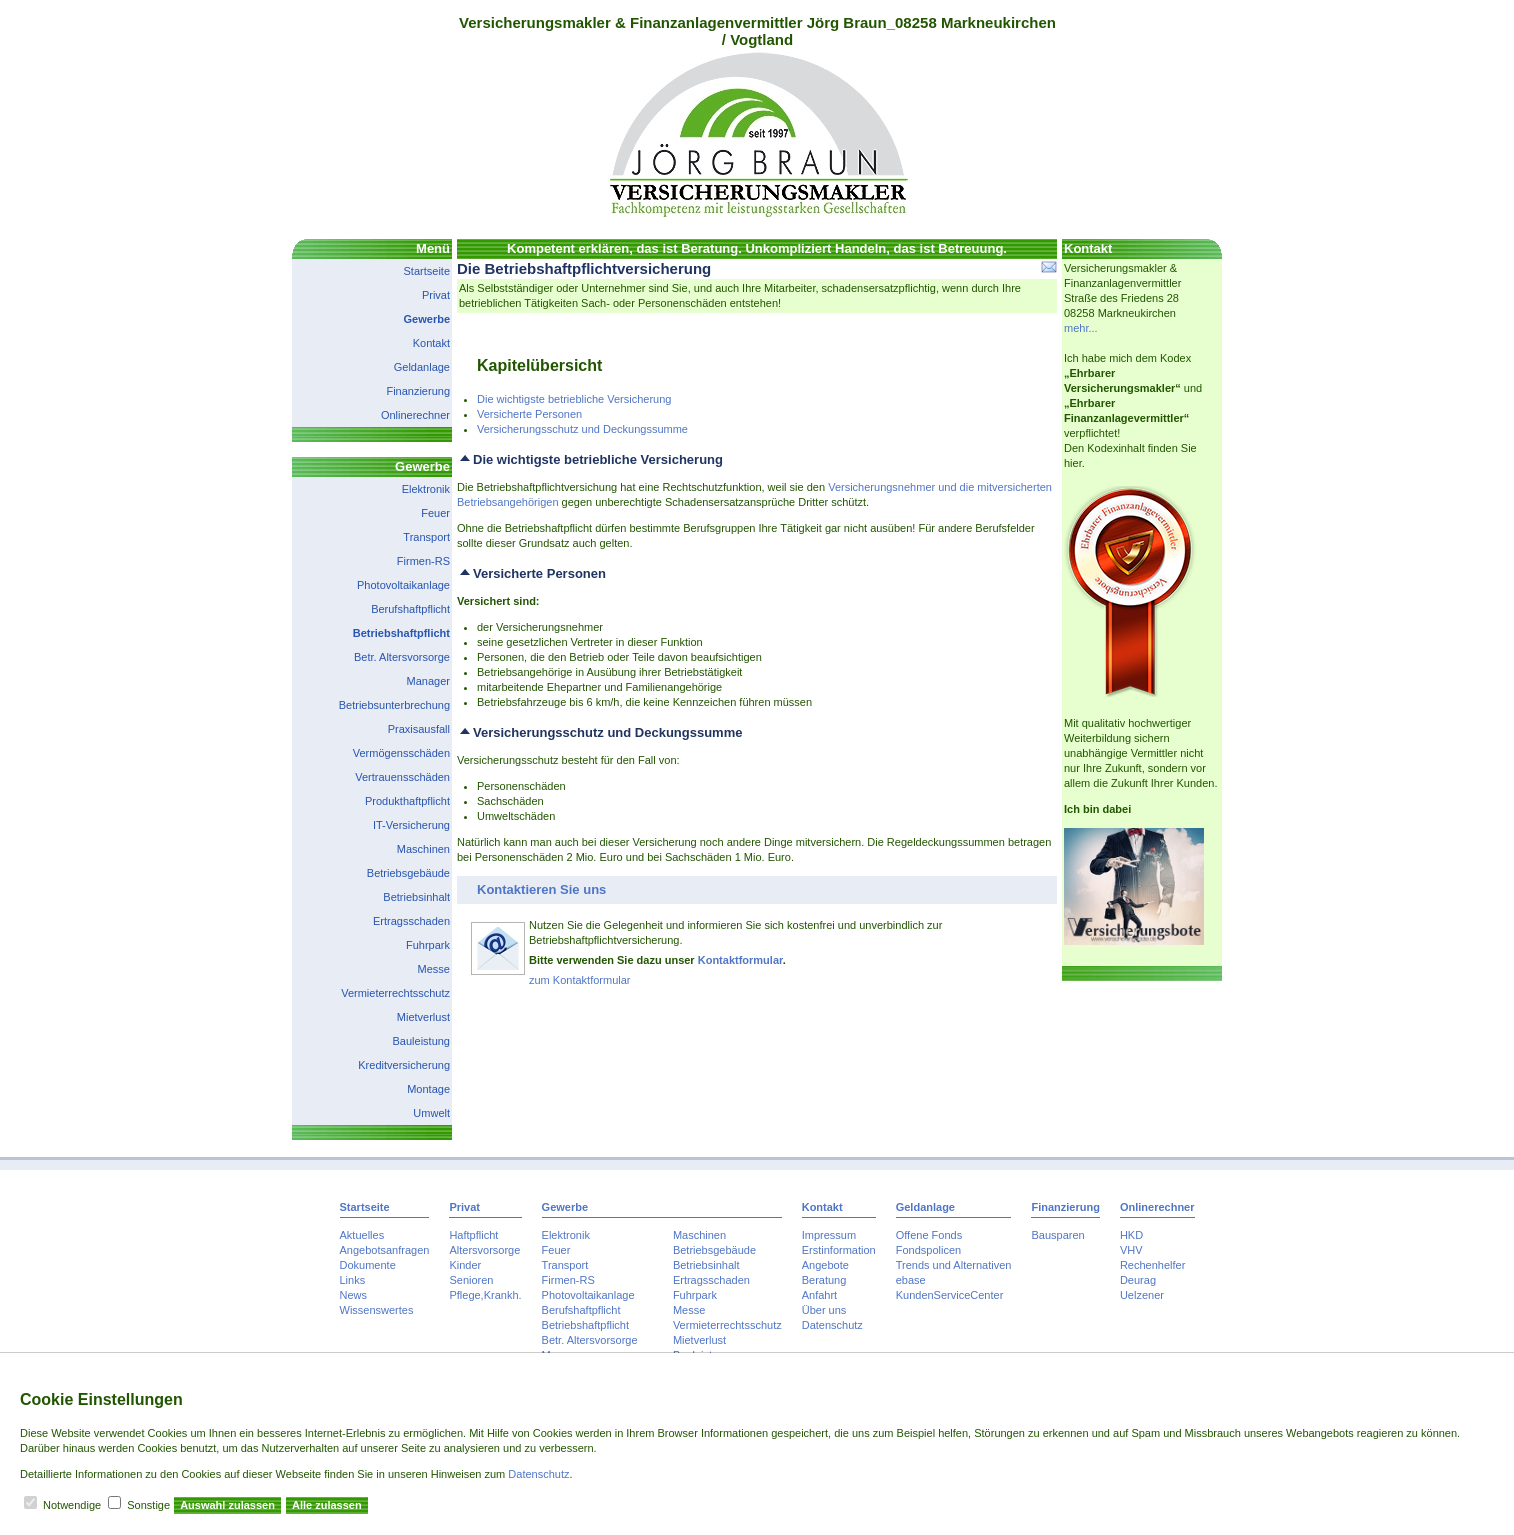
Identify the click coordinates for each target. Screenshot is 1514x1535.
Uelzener (1142, 1295)
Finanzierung (418, 391)
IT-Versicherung (411, 825)
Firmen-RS (423, 561)
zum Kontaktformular (579, 980)
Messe (434, 969)
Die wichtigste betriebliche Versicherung (574, 399)
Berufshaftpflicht (410, 609)
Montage (428, 1089)
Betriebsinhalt (416, 897)
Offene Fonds (929, 1235)
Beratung (824, 1280)
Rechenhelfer (1152, 1265)
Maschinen (423, 849)
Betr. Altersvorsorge (402, 657)
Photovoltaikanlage (403, 585)
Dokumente (368, 1265)
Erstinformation (839, 1250)
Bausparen (1057, 1235)
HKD (1131, 1235)
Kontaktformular (740, 960)
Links (353, 1280)
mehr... (1081, 328)
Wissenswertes (377, 1310)
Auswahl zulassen (227, 1505)
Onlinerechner (415, 415)
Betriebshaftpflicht (401, 633)
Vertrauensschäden (402, 777)
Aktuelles (362, 1235)
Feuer (435, 513)
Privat (436, 295)
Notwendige (72, 1505)
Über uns (824, 1310)
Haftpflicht (473, 1235)
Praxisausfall (419, 729)
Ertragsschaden (411, 921)
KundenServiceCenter (950, 1295)
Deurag (1138, 1280)
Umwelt (431, 1113)
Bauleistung (422, 1041)
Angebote (825, 1265)
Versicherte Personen (529, 414)
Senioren (471, 1280)
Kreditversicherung (404, 1065)
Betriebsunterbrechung (394, 705)
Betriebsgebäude (408, 873)
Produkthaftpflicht (407, 801)
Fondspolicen (928, 1250)
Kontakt (431, 343)
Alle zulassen (327, 1505)
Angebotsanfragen (385, 1250)
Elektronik (426, 489)
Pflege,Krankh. (485, 1295)
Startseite (427, 271)
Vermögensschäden (401, 753)
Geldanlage (422, 367)
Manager (428, 681)
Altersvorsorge (484, 1250)
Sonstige (148, 1505)
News (354, 1295)
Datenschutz (832, 1325)
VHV (1131, 1250)
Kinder (465, 1265)
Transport (426, 537)
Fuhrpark (428, 945)
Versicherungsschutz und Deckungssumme (582, 429)
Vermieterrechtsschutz (395, 993)
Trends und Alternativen (954, 1265)
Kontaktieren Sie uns (541, 889)
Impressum (829, 1235)
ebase (911, 1280)
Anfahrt (819, 1295)
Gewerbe (427, 319)
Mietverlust (423, 1017)
